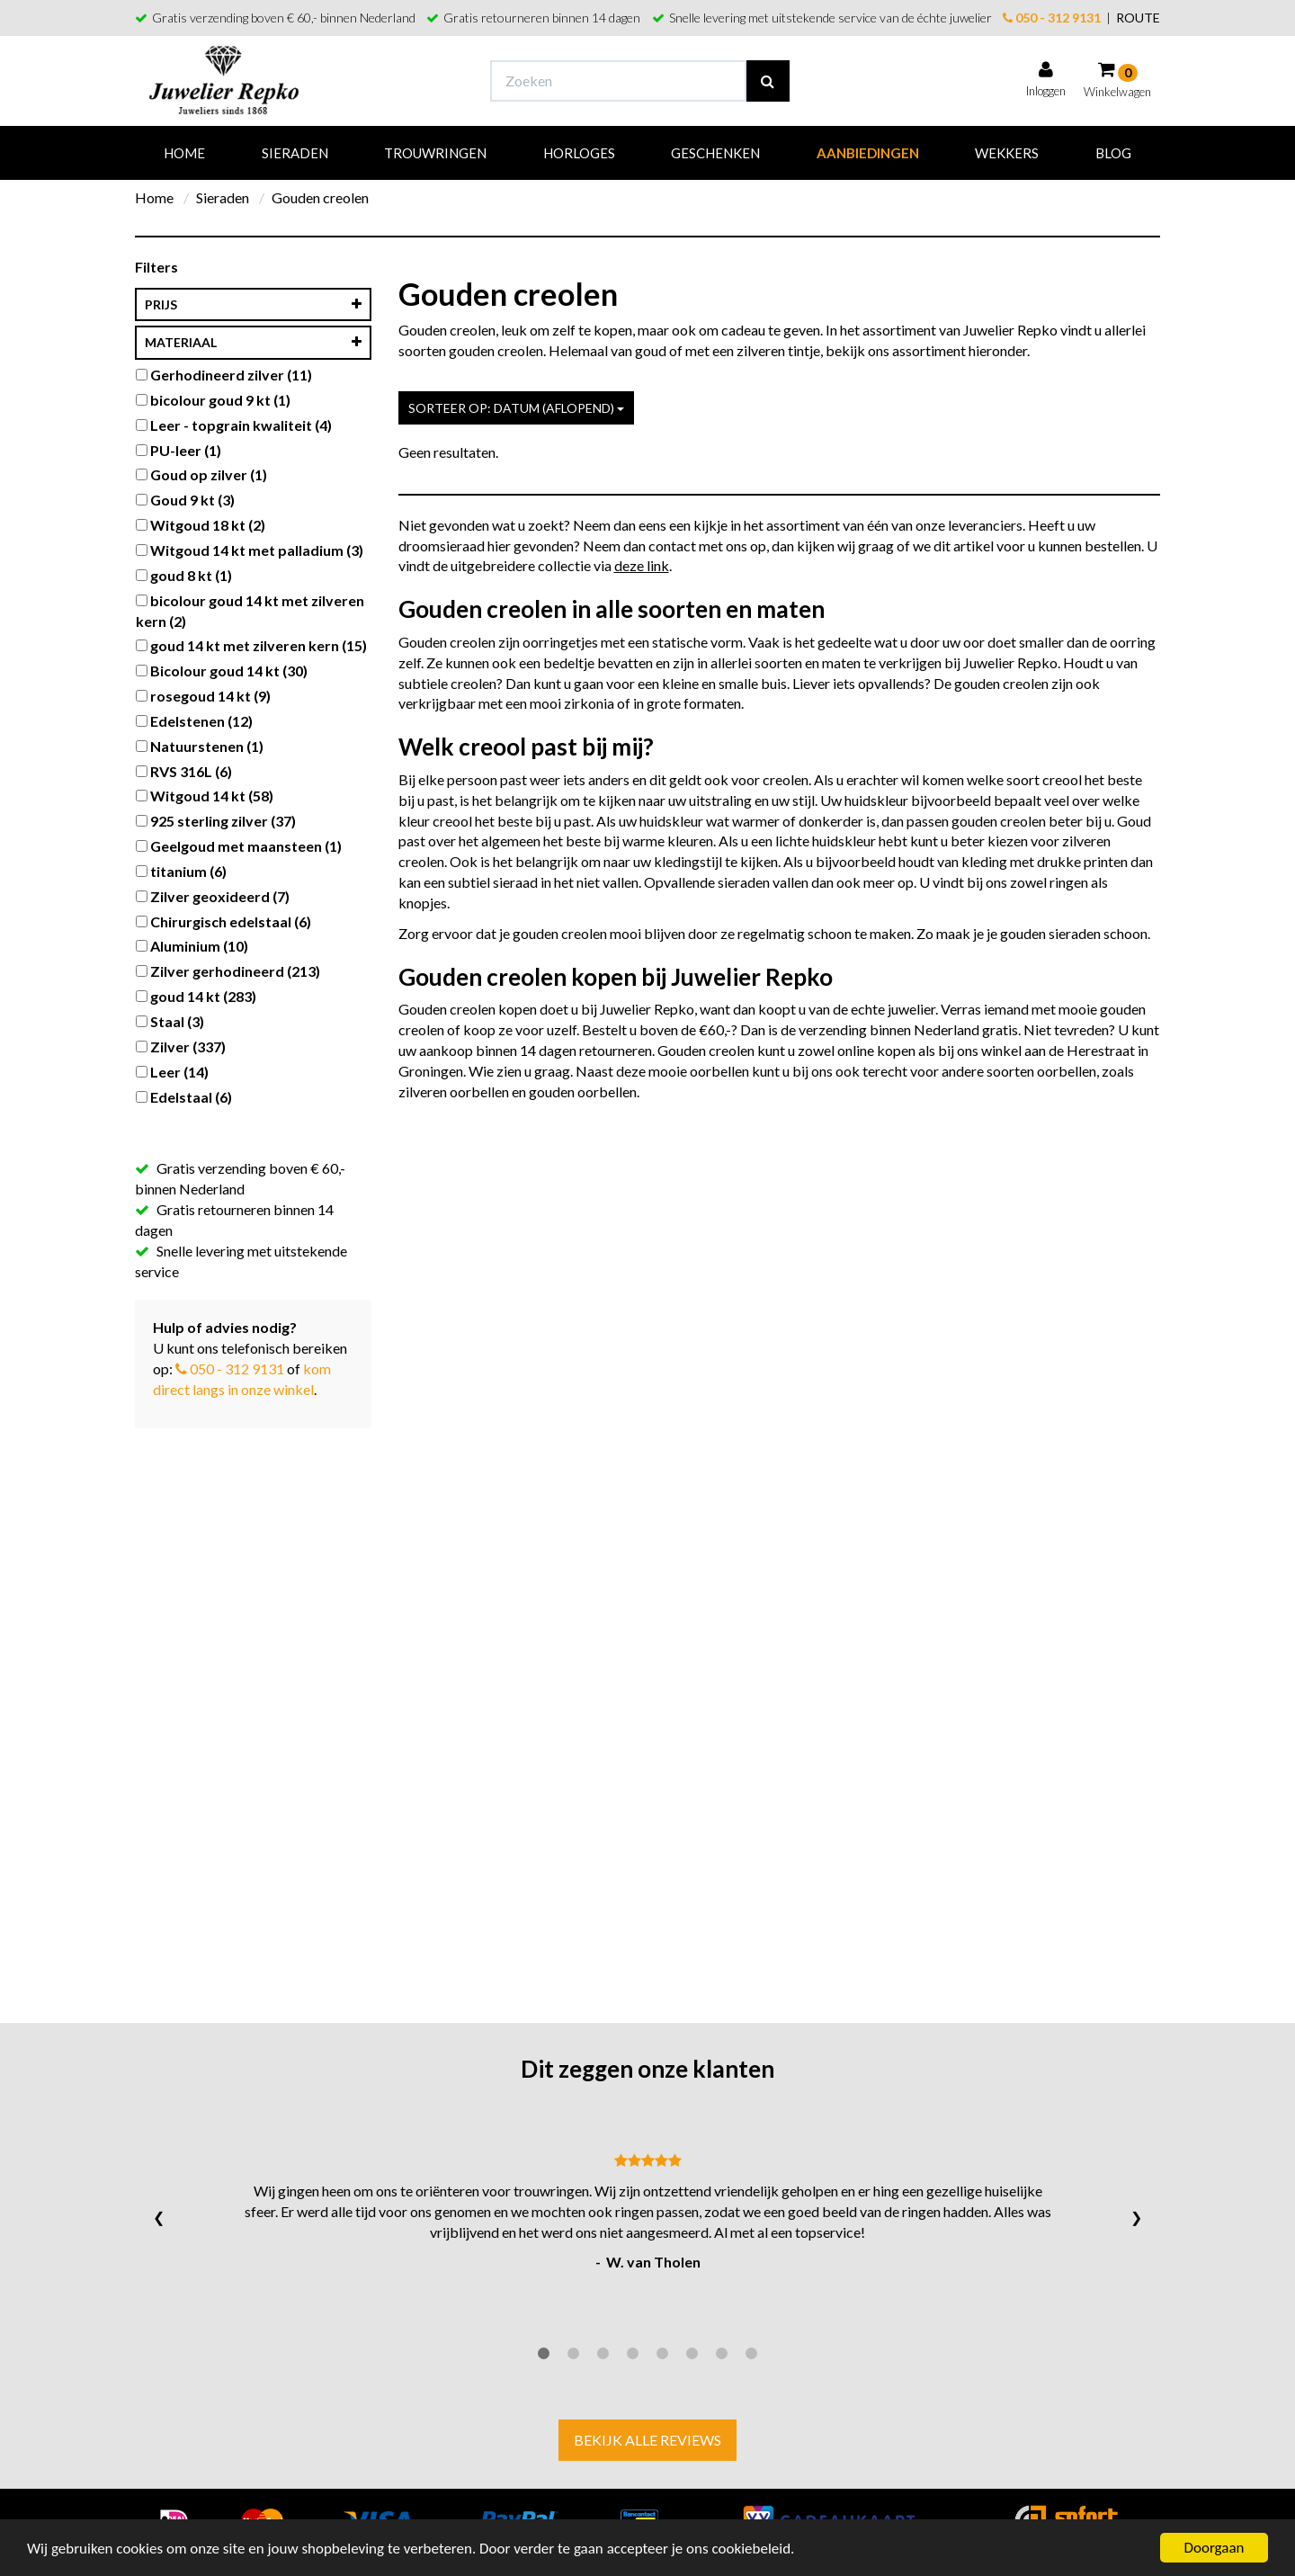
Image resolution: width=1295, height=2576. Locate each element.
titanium (181, 871)
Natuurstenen (199, 746)
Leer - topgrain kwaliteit (234, 425)
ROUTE (1138, 17)
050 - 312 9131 (1052, 17)
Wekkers (1007, 153)
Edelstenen (194, 720)
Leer (172, 1071)
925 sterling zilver (216, 820)
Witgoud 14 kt (204, 795)
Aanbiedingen (868, 153)
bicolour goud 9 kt (213, 399)
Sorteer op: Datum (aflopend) (516, 408)
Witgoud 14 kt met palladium (249, 550)
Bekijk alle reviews (647, 2439)
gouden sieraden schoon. (1073, 933)
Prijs (253, 305)
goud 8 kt (184, 575)
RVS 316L (184, 771)
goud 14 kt (196, 996)
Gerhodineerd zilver (224, 374)
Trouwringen (435, 153)
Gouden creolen (320, 197)
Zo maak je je (956, 933)
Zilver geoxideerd (213, 896)
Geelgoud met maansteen (239, 845)
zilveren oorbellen (453, 1091)
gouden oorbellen (583, 1091)
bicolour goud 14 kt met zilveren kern (250, 611)
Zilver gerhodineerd (228, 970)
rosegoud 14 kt (203, 695)
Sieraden (295, 153)
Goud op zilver (201, 474)
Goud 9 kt (185, 499)
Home (184, 153)
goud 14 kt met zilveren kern (251, 645)
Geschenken (715, 153)
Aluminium (192, 945)
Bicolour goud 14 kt (222, 670)
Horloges (579, 153)
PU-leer (178, 450)
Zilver (181, 1046)
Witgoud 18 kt (200, 524)
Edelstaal (184, 1096)
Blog (1113, 153)
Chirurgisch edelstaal (223, 921)
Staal (170, 1021)
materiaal (253, 343)
